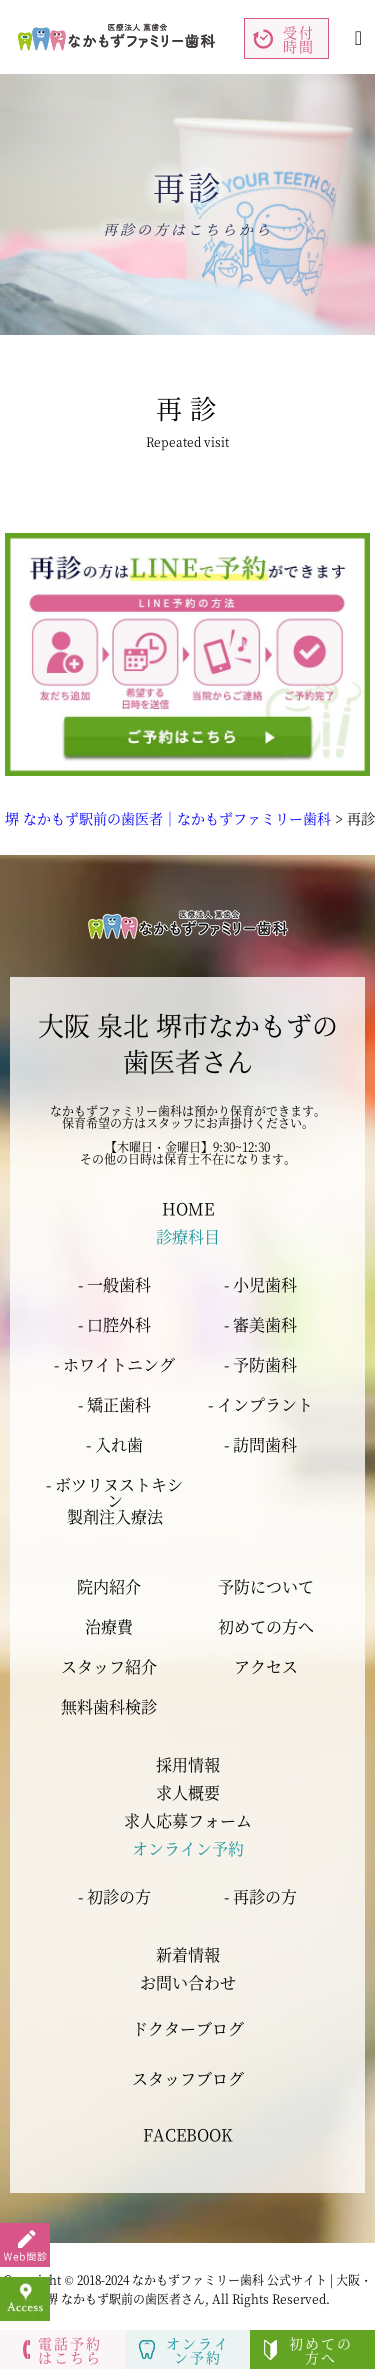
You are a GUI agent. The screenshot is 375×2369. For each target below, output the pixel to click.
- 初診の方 (114, 1896)
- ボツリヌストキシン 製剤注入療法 (114, 1500)
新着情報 (188, 1954)
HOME (188, 1208)
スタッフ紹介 (109, 1667)
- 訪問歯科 (260, 1444)
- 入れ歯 (114, 1444)
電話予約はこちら (62, 2350)
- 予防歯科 (260, 1364)
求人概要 (188, 1792)
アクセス (266, 1667)
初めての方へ (266, 1627)
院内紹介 (109, 1587)
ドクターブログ (188, 2028)
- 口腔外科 (114, 1324)
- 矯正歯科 (114, 1404)
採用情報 (188, 1764)
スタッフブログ (188, 2078)
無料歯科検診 (109, 1707)
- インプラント (260, 1404)
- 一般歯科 (114, 1284)
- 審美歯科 (260, 1324)
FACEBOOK (188, 2134)
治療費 (109, 1627)
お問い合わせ (188, 1982)
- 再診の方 (260, 1896)
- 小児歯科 (260, 1284)
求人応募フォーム (188, 1820)
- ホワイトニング (114, 1364)
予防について (266, 1587)
